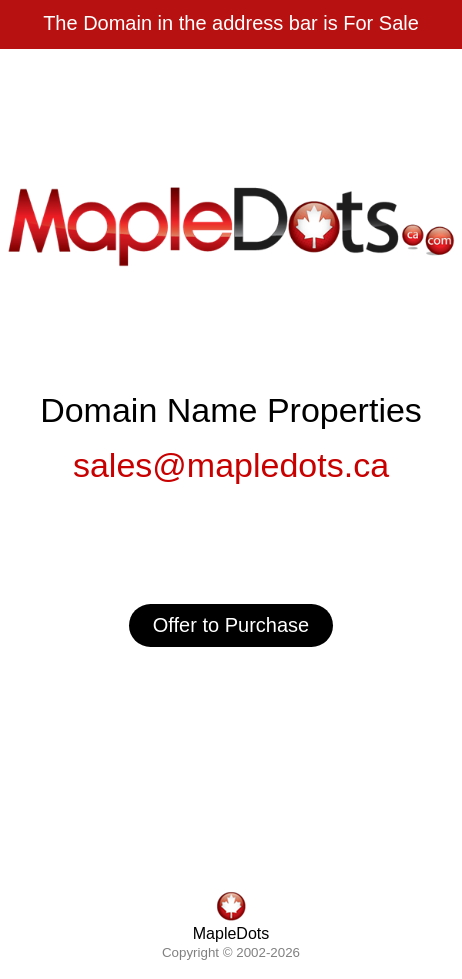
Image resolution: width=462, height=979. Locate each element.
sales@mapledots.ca (231, 465)
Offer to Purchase (231, 625)
